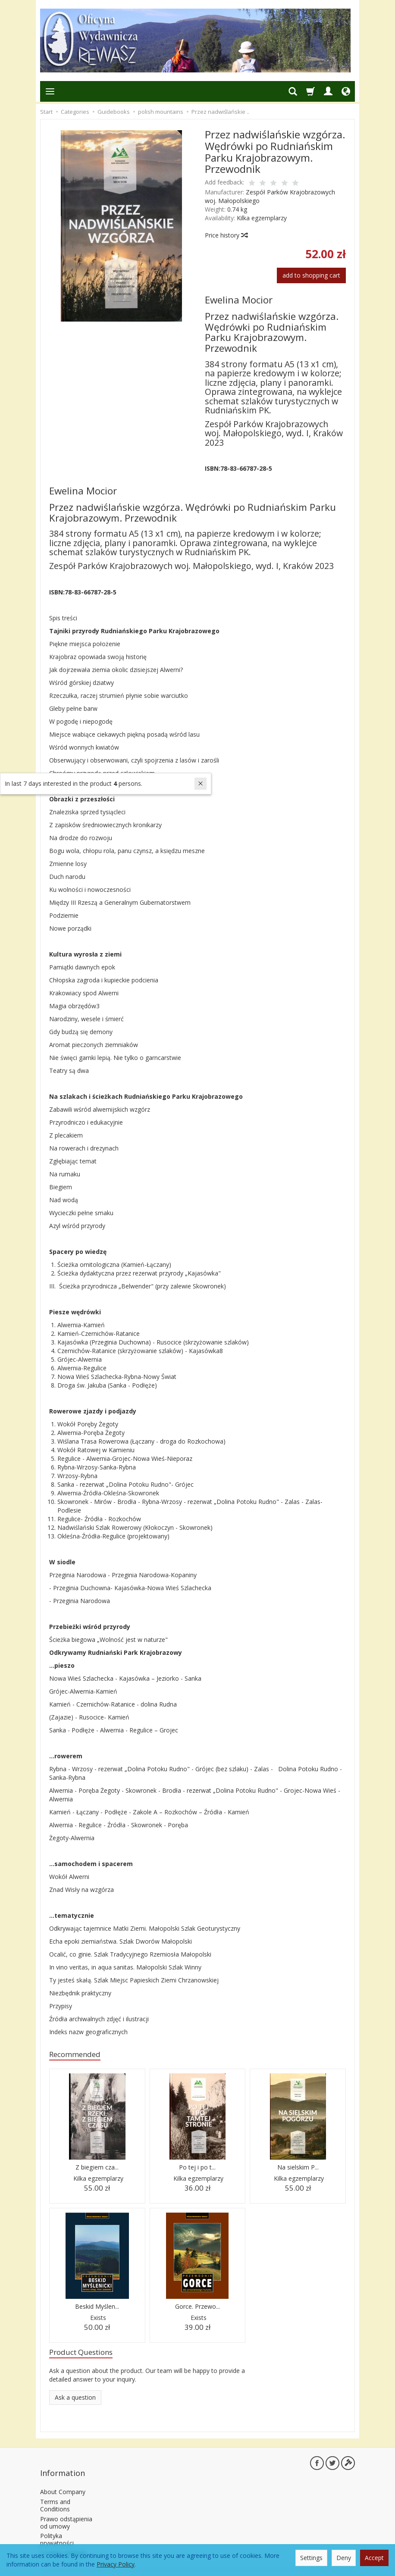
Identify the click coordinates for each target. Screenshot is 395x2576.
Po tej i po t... (197, 2168)
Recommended (79, 2055)
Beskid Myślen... (97, 2308)
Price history (226, 235)
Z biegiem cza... (97, 2168)
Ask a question (75, 2401)
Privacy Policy (116, 2564)
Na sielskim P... (298, 2168)
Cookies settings (63, 2542)
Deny (343, 2558)
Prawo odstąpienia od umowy (66, 2512)
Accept (374, 2558)
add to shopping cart (311, 275)
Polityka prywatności (57, 2529)
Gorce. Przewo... (197, 2308)
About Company (62, 2481)
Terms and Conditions (55, 2494)
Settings (311, 2558)
